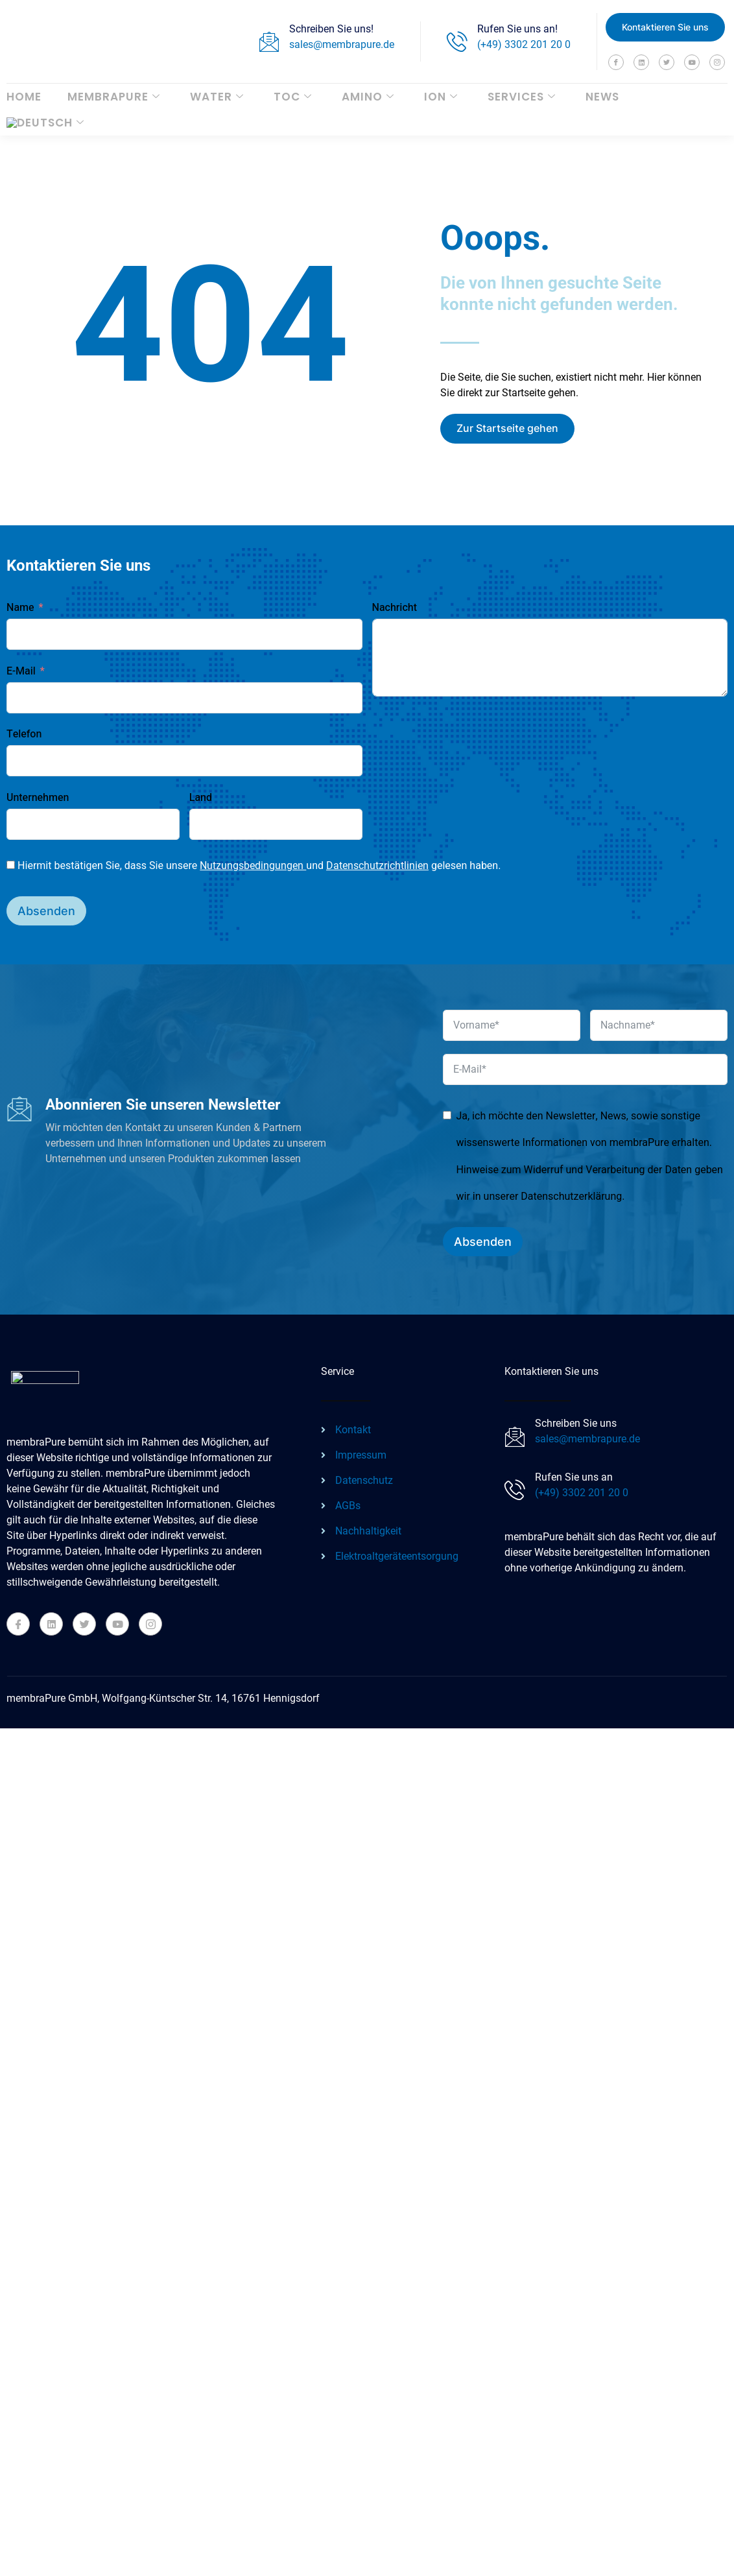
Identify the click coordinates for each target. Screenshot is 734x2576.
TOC (293, 96)
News (602, 96)
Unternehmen (37, 797)
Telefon (23, 734)
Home (23, 96)
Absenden (46, 911)
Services (522, 96)
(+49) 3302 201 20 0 (524, 44)
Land (200, 797)
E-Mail (21, 671)
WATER (217, 96)
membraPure (113, 96)
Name (20, 607)
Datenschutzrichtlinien (377, 865)
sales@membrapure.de (341, 44)
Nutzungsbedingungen (253, 865)
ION (441, 96)
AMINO (368, 96)
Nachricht (394, 607)
